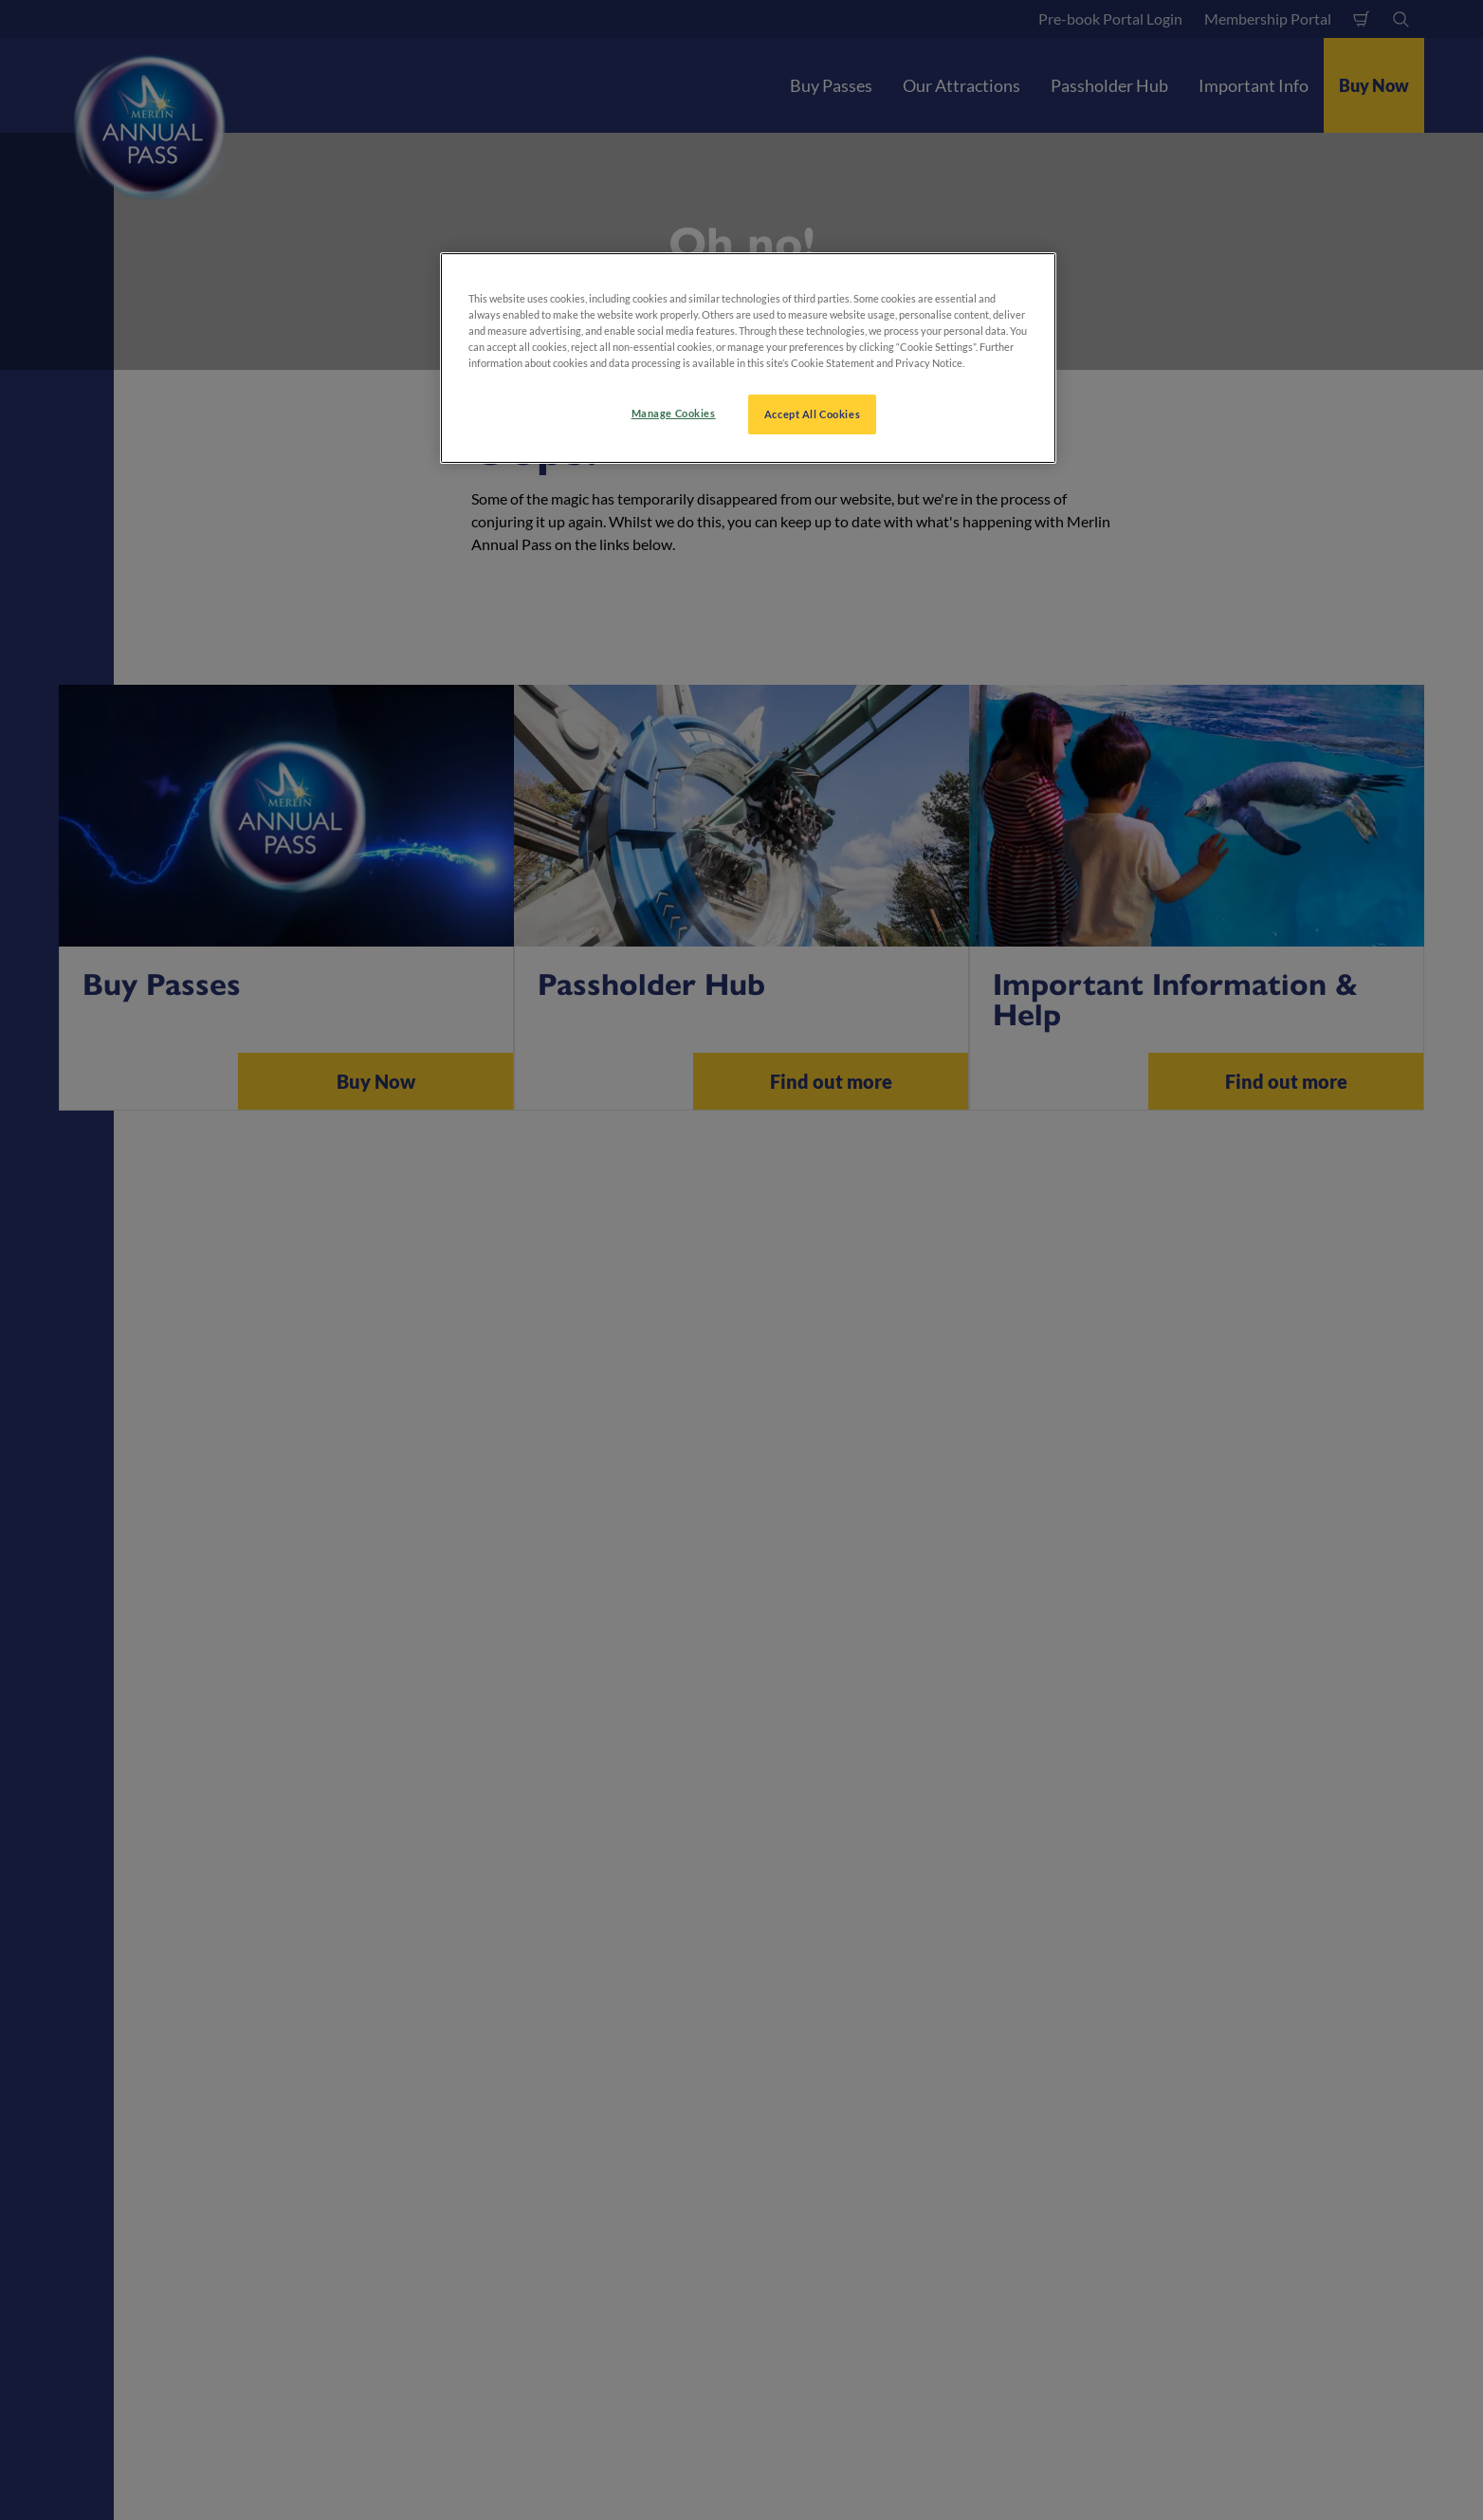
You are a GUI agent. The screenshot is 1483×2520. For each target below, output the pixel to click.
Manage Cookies (674, 413)
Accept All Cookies (812, 414)
